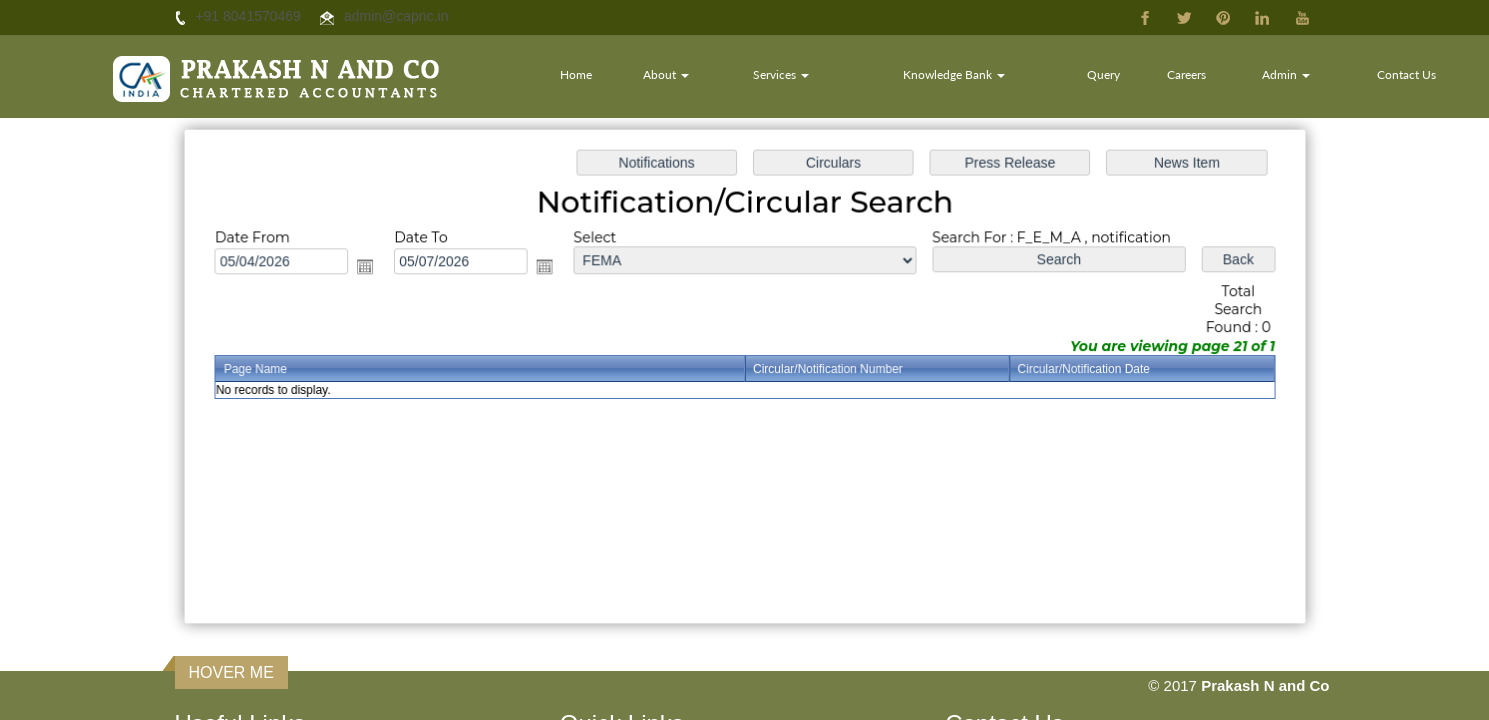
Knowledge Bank (955, 74)
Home (578, 74)
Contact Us (1406, 74)
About (668, 74)
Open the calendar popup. (374, 268)
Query (1104, 74)
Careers (1187, 74)
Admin (1287, 74)
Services (782, 74)
